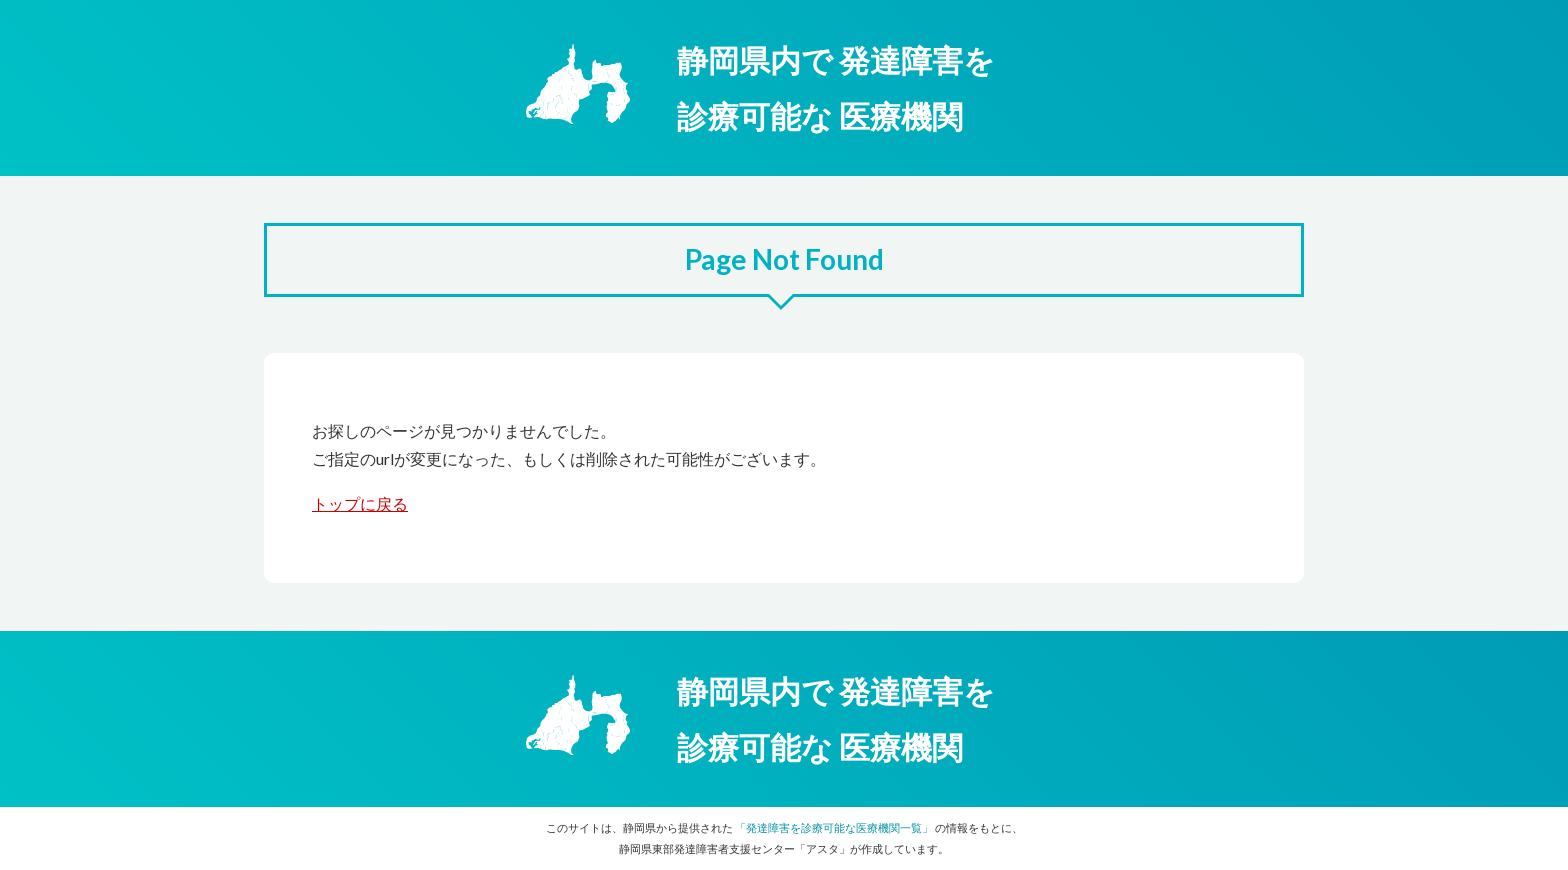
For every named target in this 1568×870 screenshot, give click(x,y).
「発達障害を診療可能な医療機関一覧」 (834, 827)
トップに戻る (360, 503)
